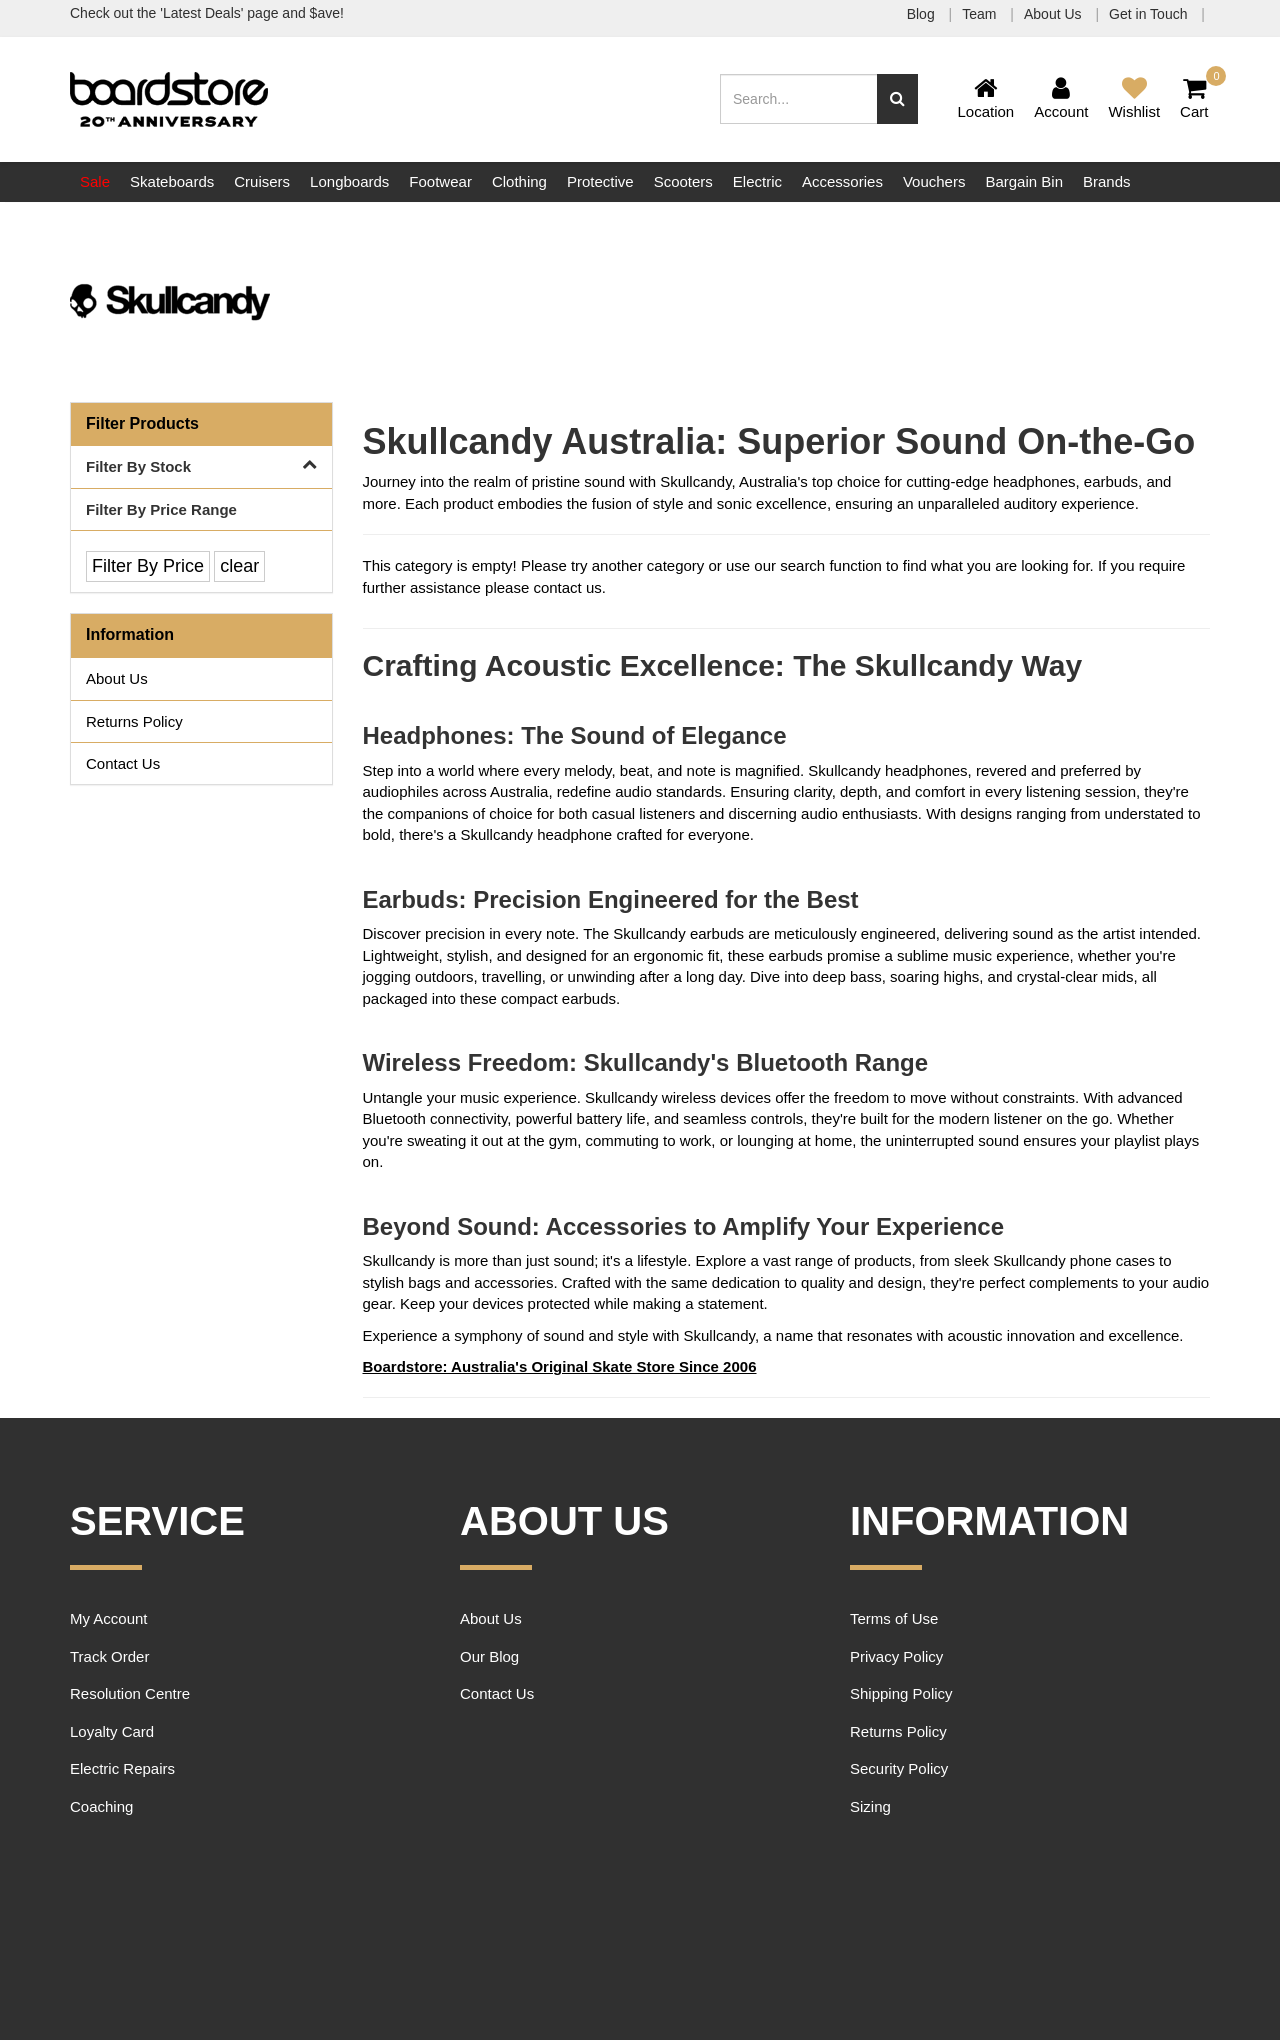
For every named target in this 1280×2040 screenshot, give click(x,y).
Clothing (519, 181)
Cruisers (262, 181)
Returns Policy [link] (134, 721)
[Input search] (799, 99)
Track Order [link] (109, 1656)
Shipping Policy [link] (901, 1693)
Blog (923, 14)
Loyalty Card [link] (112, 1731)
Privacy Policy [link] (896, 1656)
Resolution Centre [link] (130, 1693)
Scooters (683, 181)
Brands (1107, 181)
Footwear (440, 181)
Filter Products (142, 423)
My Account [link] (109, 1618)
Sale (95, 181)
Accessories (842, 181)
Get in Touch (1150, 14)
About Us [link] (117, 678)
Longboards (349, 181)
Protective (600, 181)
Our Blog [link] (489, 1656)
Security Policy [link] (899, 1768)
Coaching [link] (101, 1806)
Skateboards (172, 181)
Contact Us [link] (123, 763)
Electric (757, 181)
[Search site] (897, 99)
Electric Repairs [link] (122, 1768)
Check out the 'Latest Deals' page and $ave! (207, 13)
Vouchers (934, 181)
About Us (1054, 14)
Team (981, 14)
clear (239, 566)
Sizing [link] (870, 1806)
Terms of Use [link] (894, 1618)
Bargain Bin (1024, 181)
